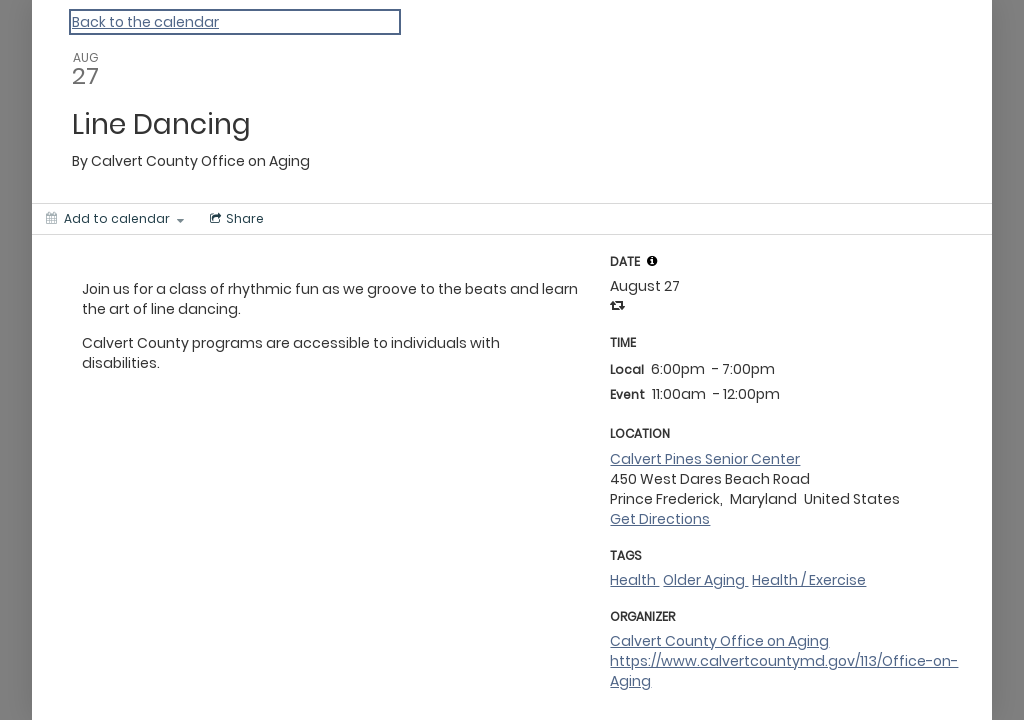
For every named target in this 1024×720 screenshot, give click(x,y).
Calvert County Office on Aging (719, 641)
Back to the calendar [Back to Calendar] (145, 22)
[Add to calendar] (115, 219)
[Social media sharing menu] (235, 219)
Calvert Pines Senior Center (705, 459)
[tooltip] (652, 261)
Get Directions (660, 519)
